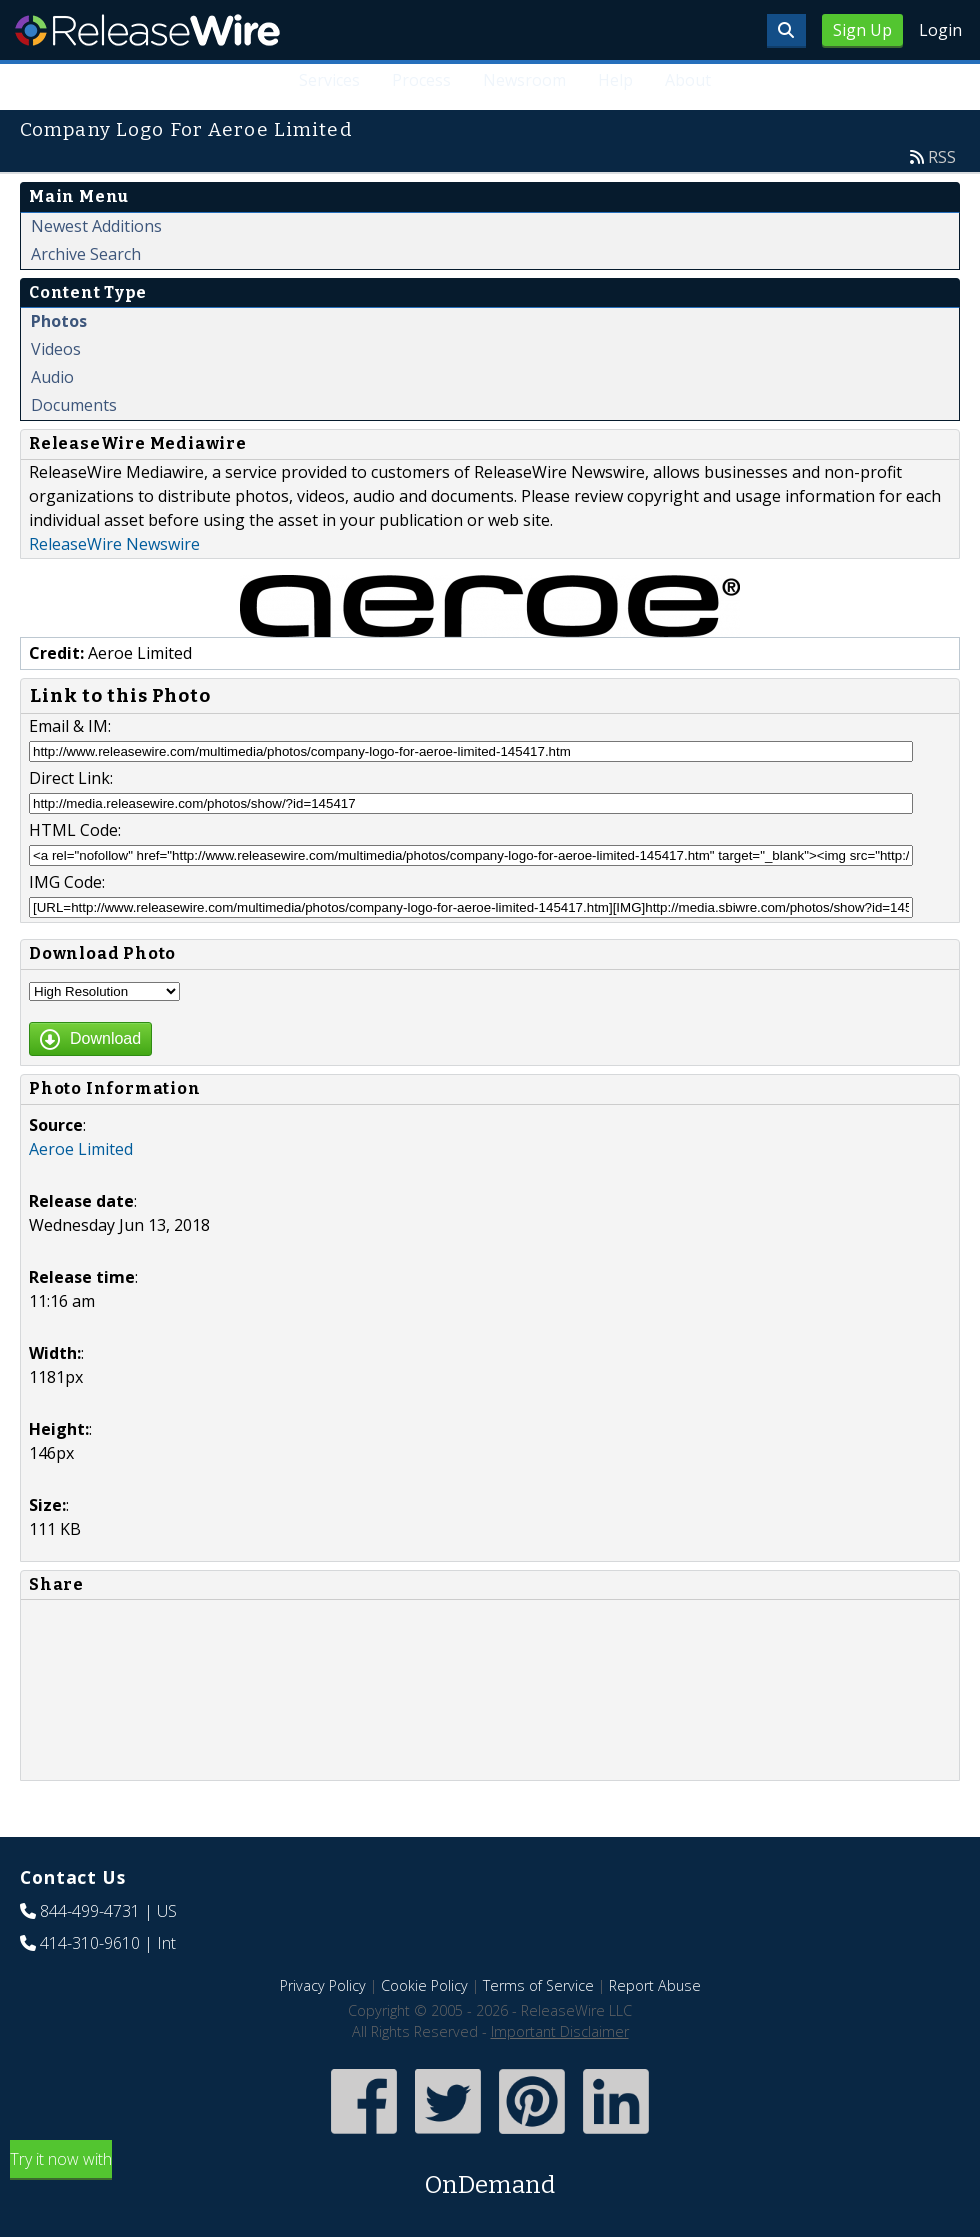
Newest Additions (96, 226)
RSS (942, 157)
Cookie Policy (424, 1985)
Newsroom (524, 80)
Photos (59, 321)
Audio (52, 377)
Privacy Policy (323, 1985)
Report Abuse (655, 1985)
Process (421, 80)
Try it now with (490, 2175)
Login (940, 30)
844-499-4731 (90, 1911)
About (688, 80)
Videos (56, 349)
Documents (74, 405)
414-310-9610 (90, 1943)
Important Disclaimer (560, 2031)
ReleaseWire (147, 30)
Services (329, 80)
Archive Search (86, 254)
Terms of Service (538, 1985)
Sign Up (862, 30)
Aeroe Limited (81, 1149)
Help (615, 80)
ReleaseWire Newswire (114, 544)
